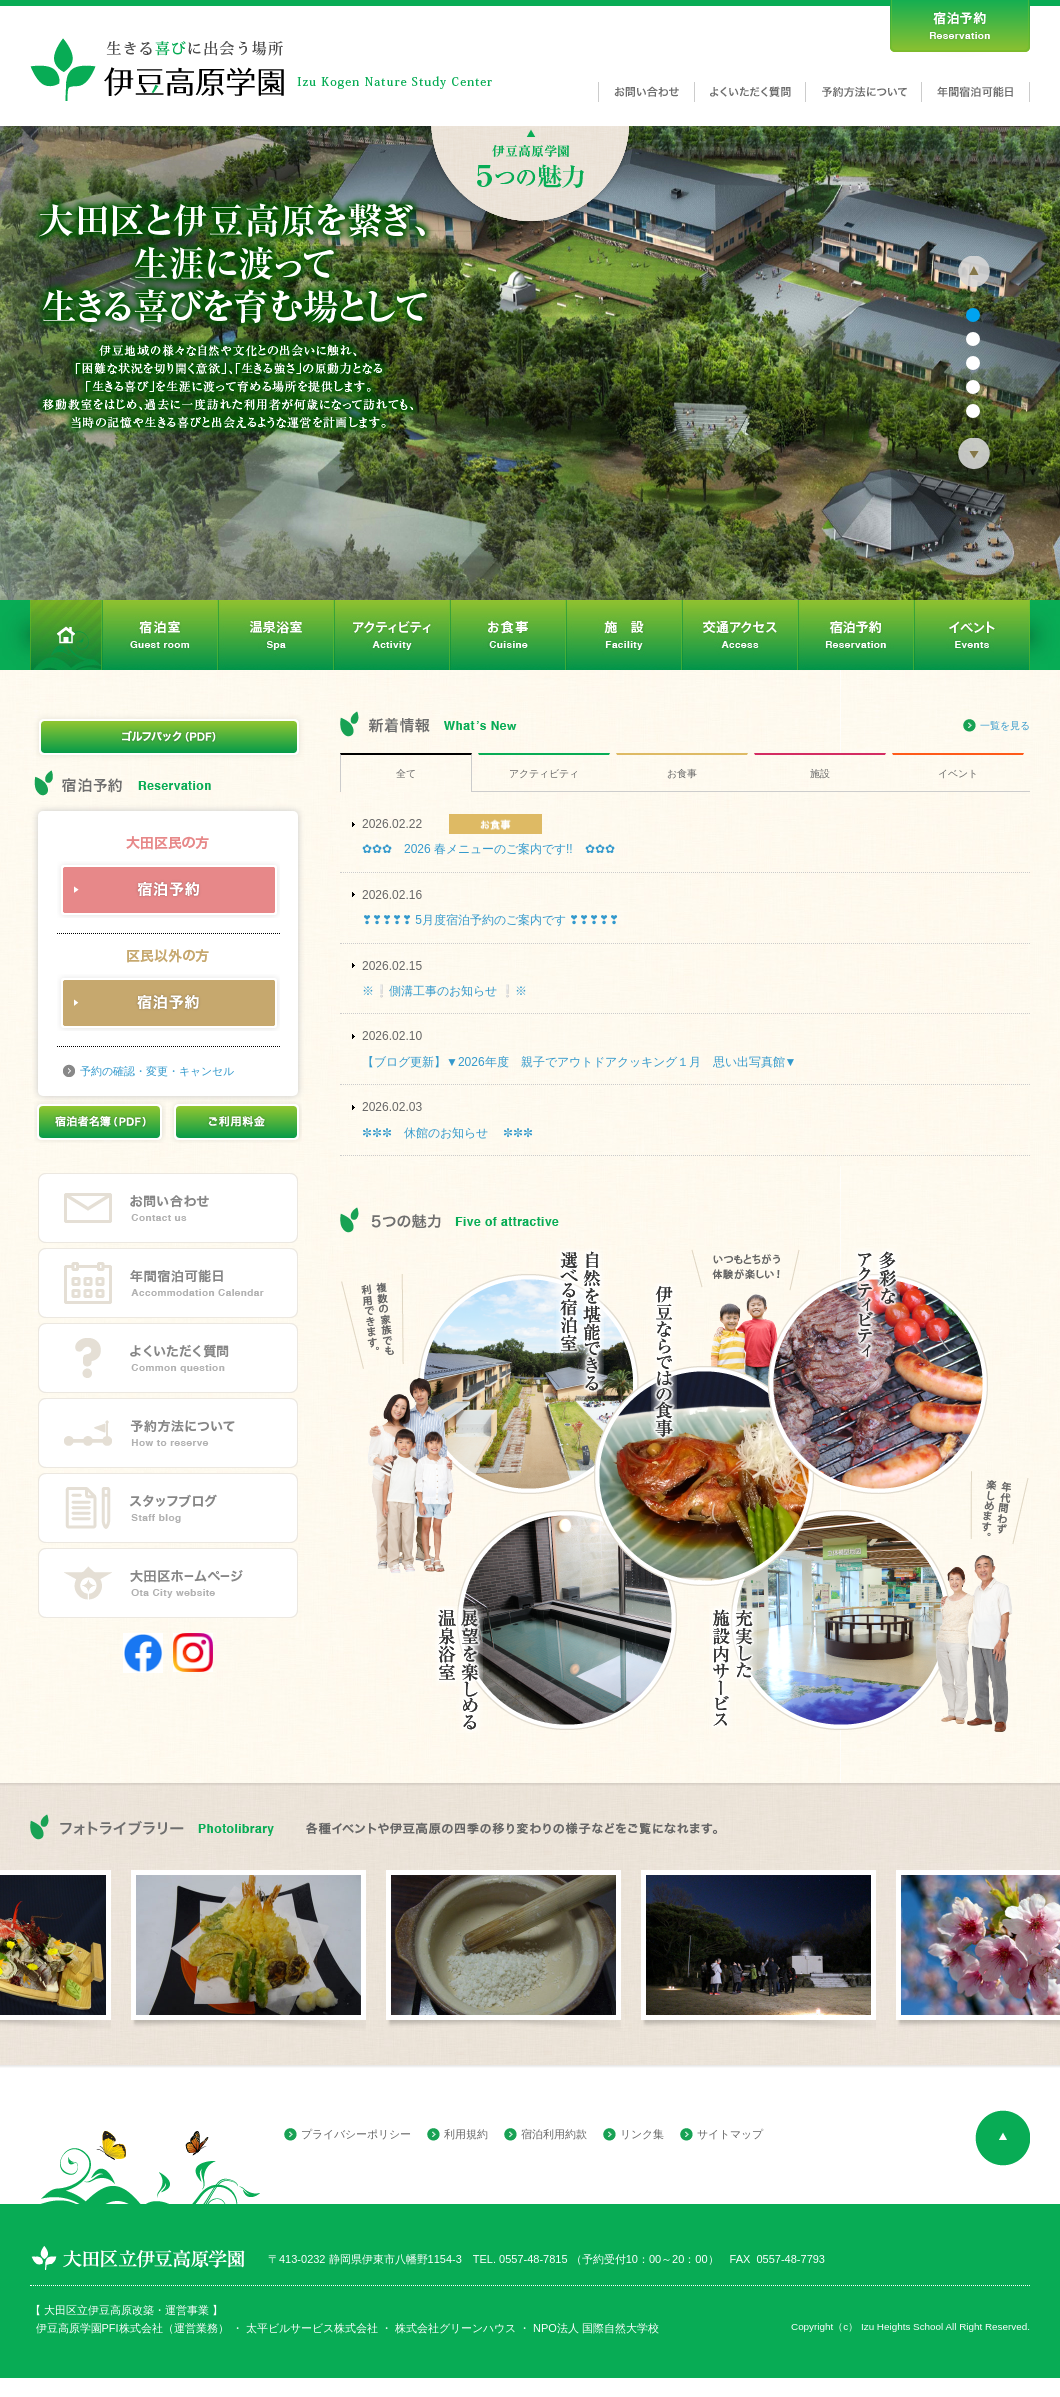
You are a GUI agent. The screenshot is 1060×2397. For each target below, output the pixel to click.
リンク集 (642, 2134)
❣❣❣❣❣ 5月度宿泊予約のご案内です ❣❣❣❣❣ (490, 920)
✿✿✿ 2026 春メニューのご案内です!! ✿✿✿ (488, 849)
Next (974, 454)
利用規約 (466, 2134)
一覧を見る (1005, 725)
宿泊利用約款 (554, 2134)
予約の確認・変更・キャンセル (157, 1071)
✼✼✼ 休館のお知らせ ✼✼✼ (447, 1133)
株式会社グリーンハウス (454, 2328)
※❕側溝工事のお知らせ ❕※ (444, 991)
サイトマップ (730, 2134)
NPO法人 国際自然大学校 (596, 2328)
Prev (974, 272)
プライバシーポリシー (356, 2134)
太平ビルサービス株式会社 (312, 2328)
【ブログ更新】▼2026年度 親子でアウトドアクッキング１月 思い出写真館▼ (579, 1062)
